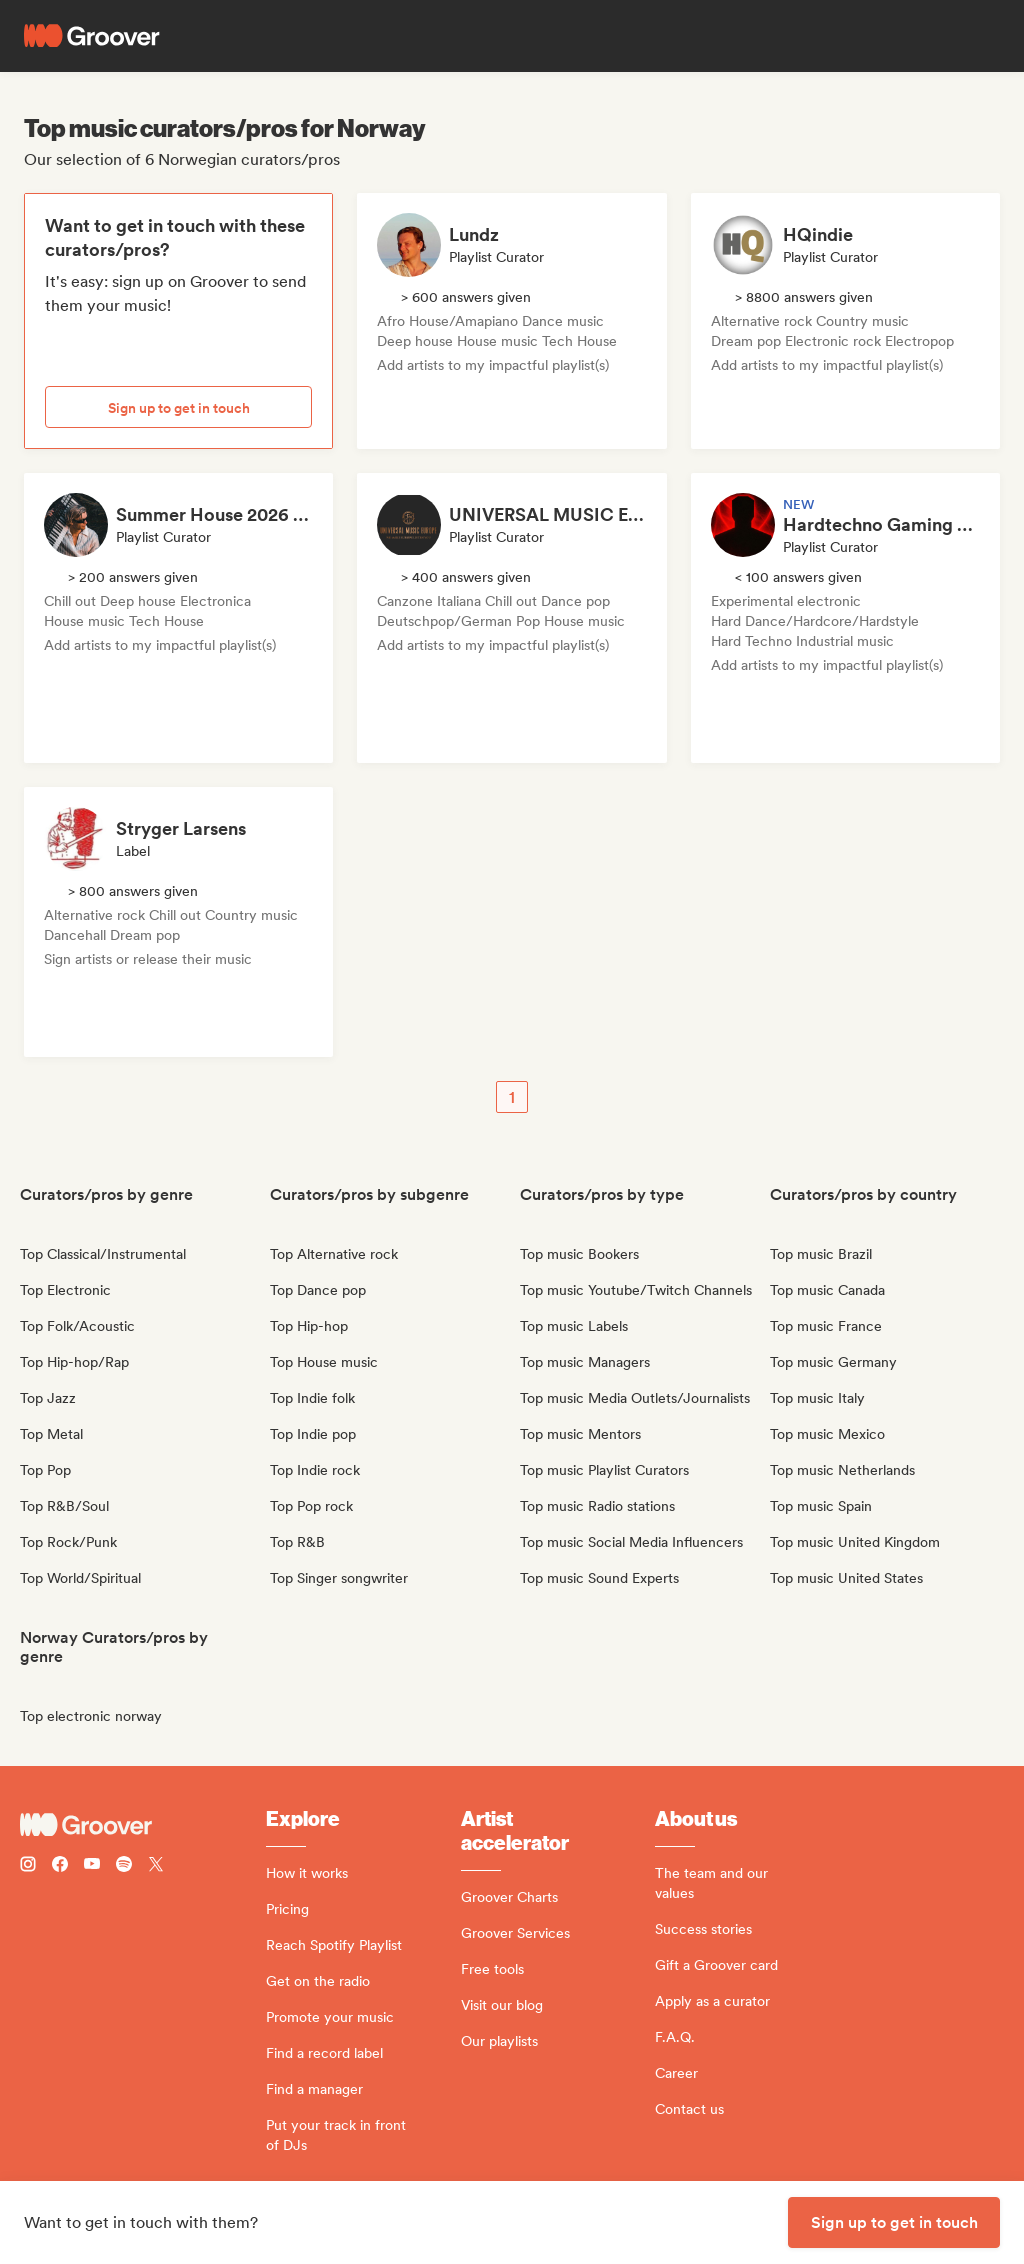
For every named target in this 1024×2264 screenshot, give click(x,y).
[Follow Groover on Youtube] (92, 1866)
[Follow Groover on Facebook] (60, 1866)
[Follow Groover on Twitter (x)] (156, 1866)
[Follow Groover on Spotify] (124, 1866)
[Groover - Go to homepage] (143, 1825)
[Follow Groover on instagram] (28, 1866)
